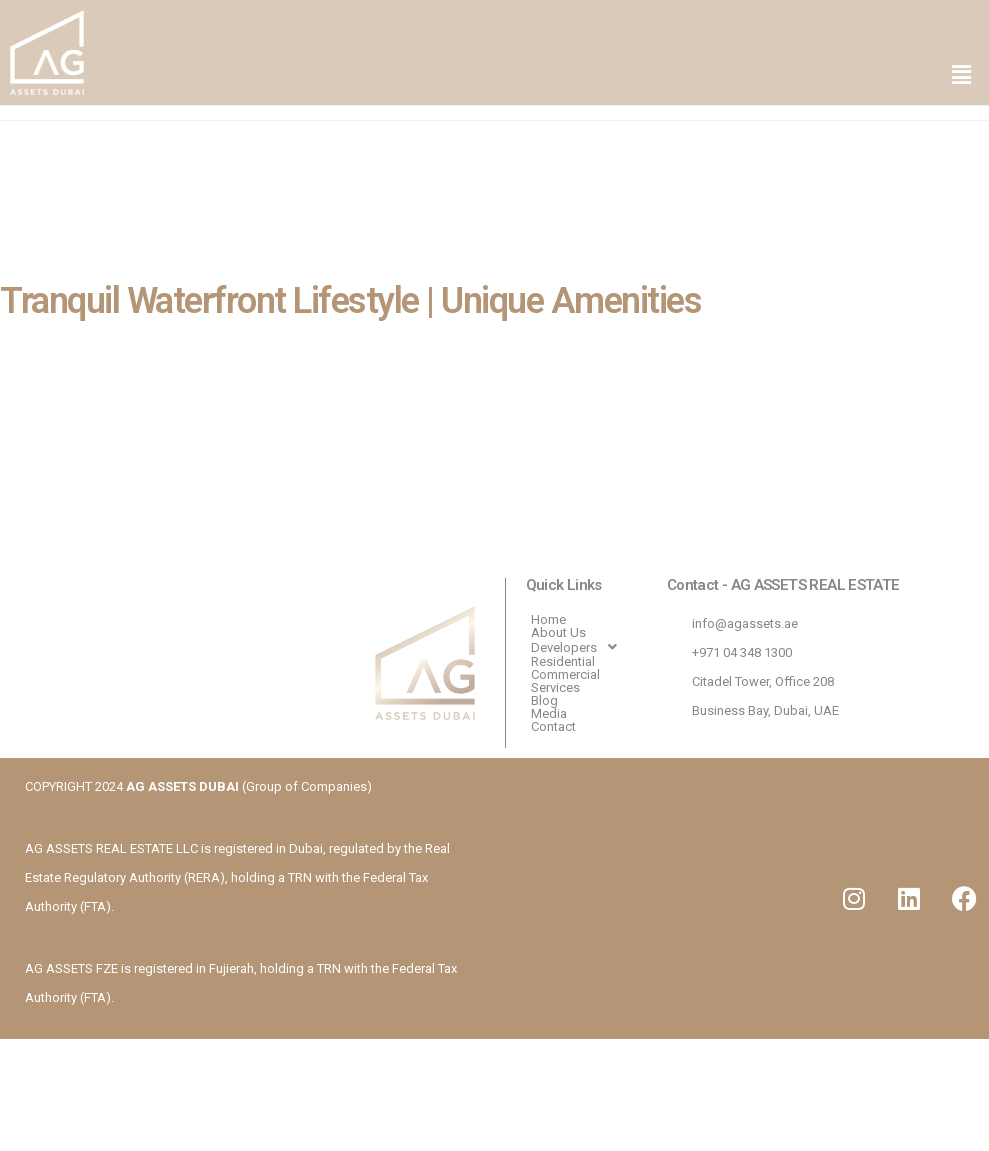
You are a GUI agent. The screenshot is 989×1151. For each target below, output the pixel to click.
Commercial (565, 674)
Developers (579, 647)
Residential (563, 661)
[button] (962, 76)
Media (549, 713)
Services (555, 687)
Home (548, 619)
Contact (553, 726)
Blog (544, 700)
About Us (558, 632)
